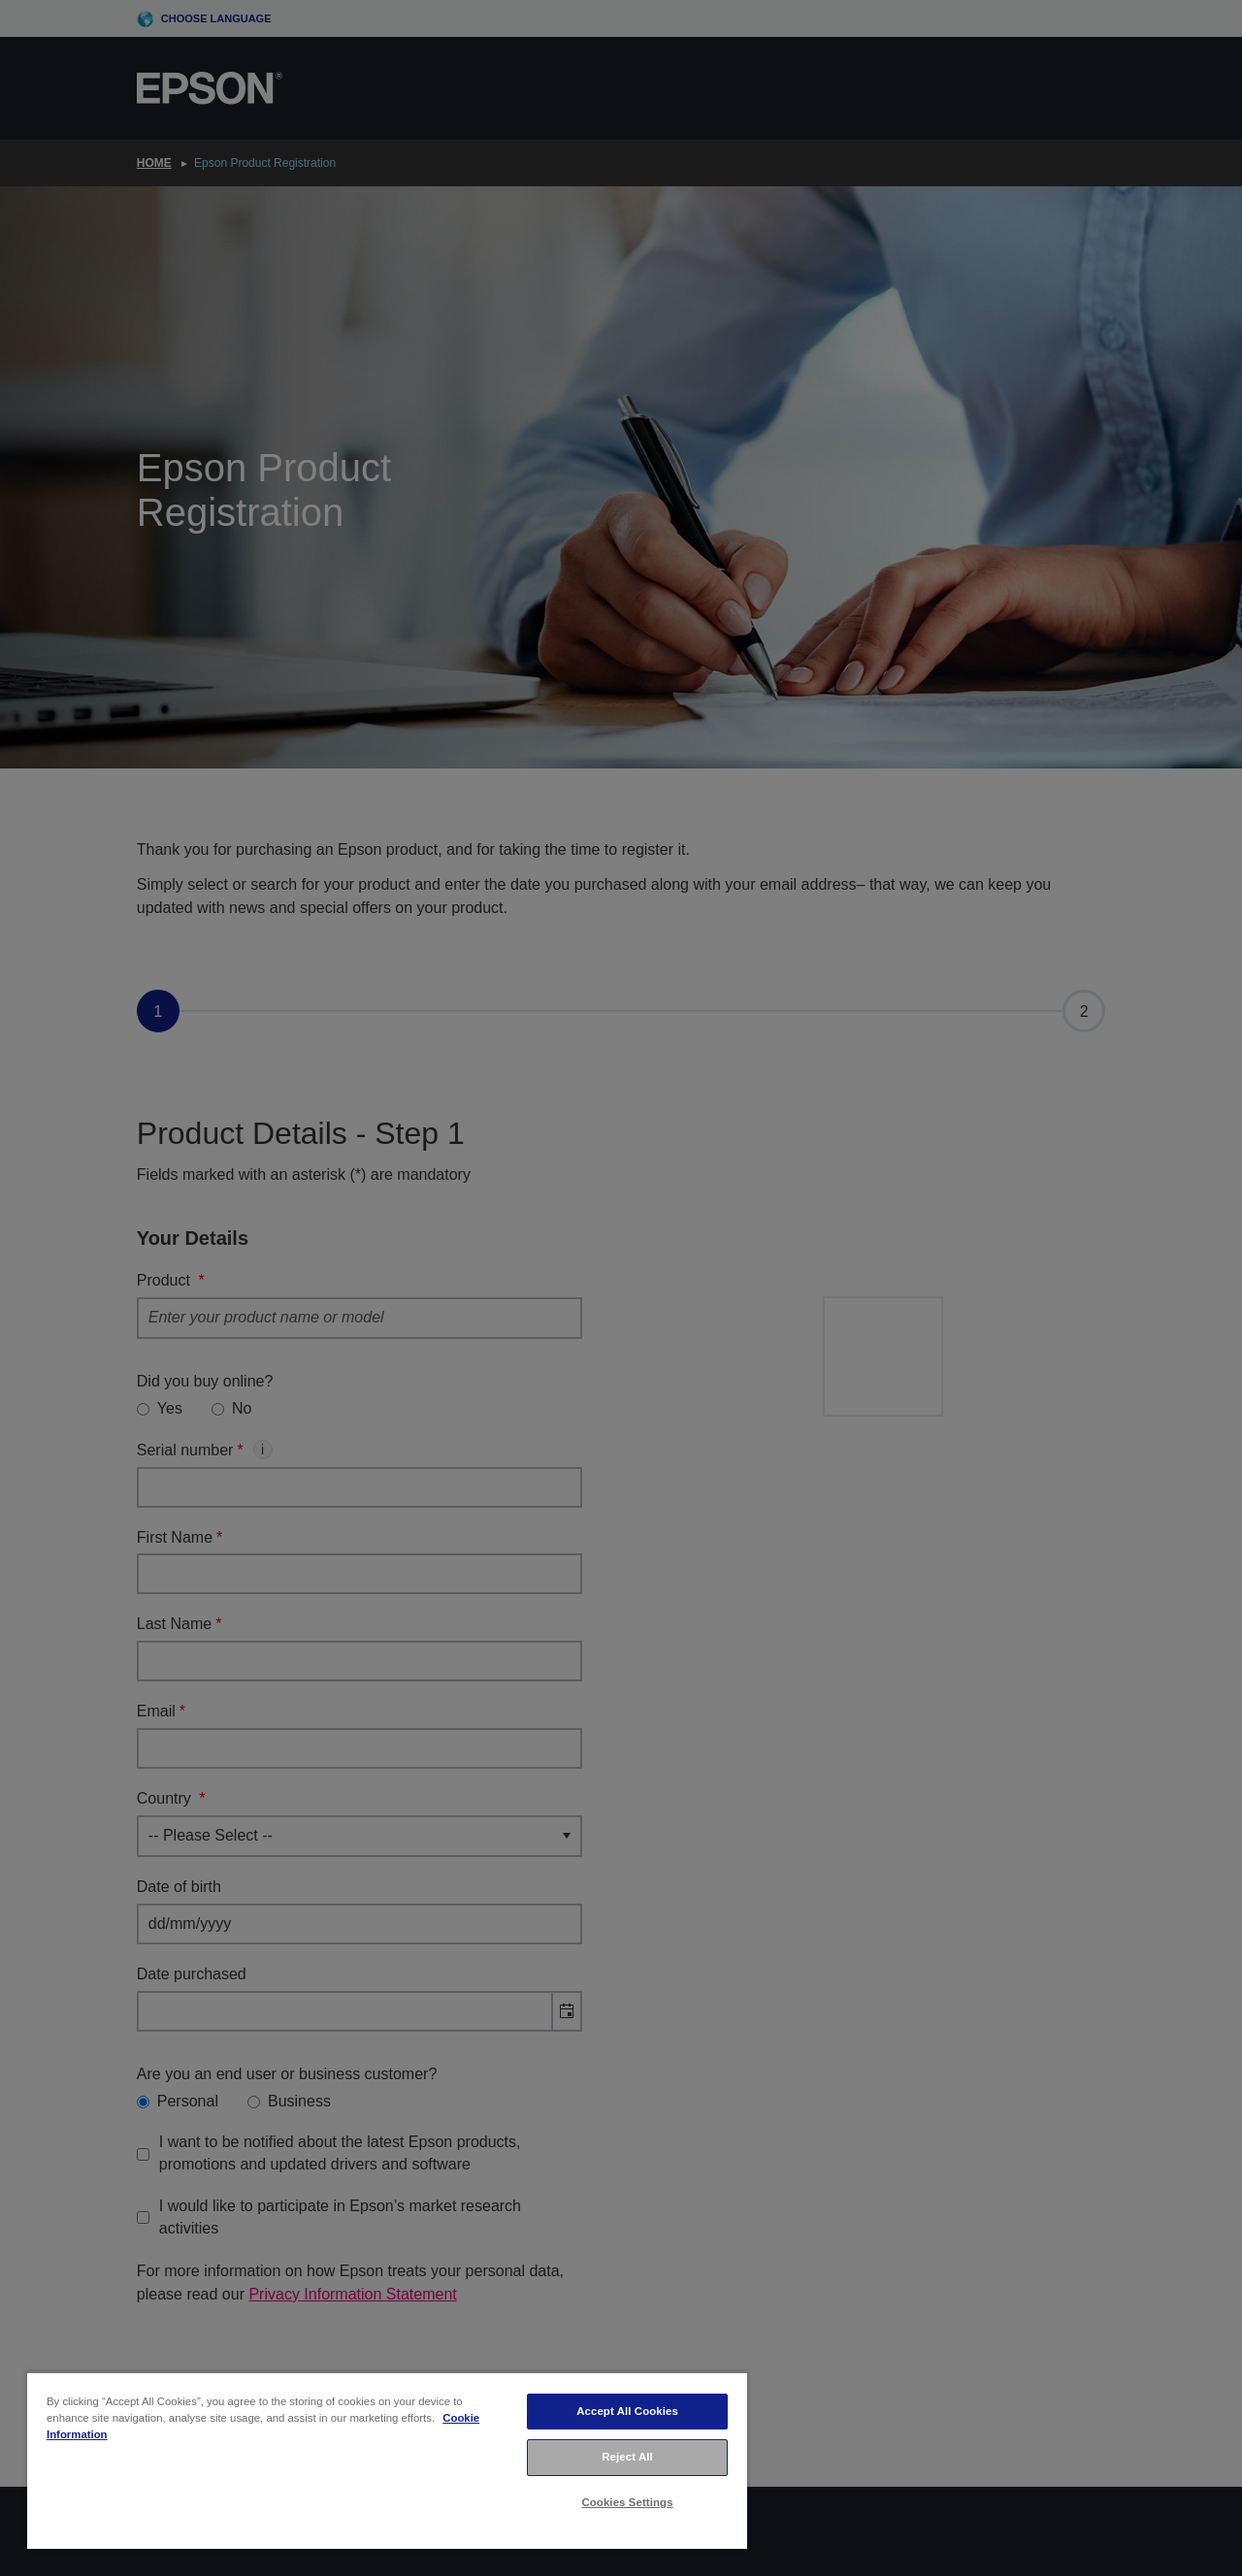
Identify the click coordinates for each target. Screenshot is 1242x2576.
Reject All (627, 2456)
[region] (387, 2460)
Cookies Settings (626, 2502)
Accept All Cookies (627, 2411)
